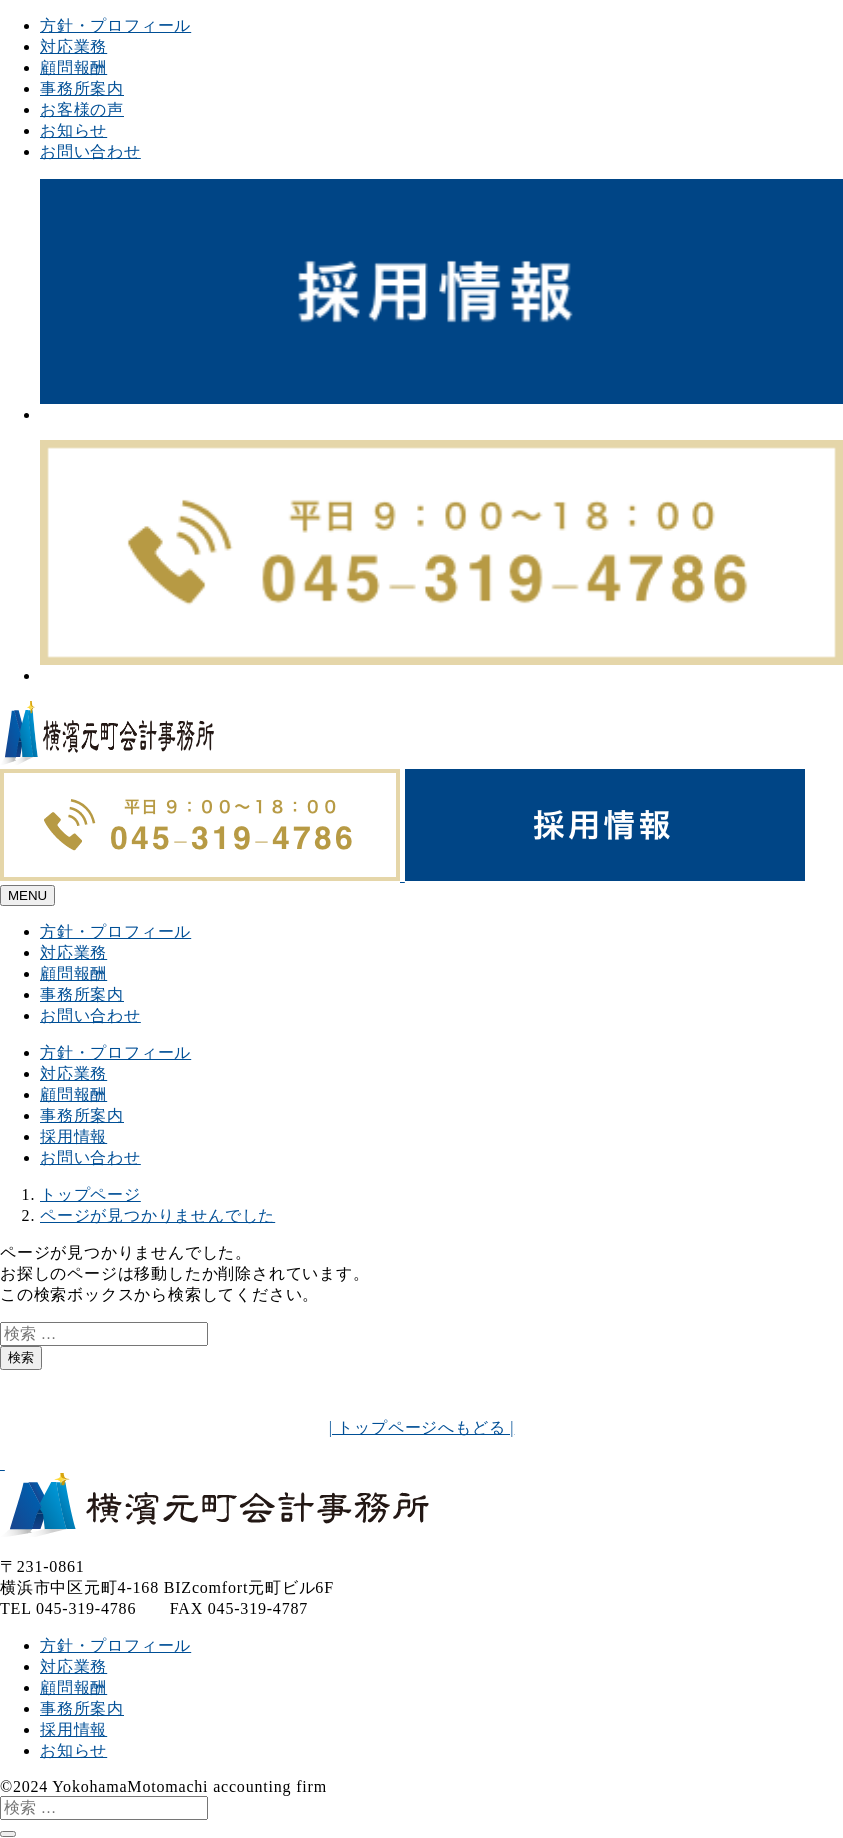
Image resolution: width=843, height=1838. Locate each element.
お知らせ (73, 130)
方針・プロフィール (115, 25)
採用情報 (73, 1136)
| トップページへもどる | (422, 1427)
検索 (21, 1357)
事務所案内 (82, 88)
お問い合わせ (90, 151)
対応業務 (73, 46)
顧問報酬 (73, 67)
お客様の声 (82, 109)
